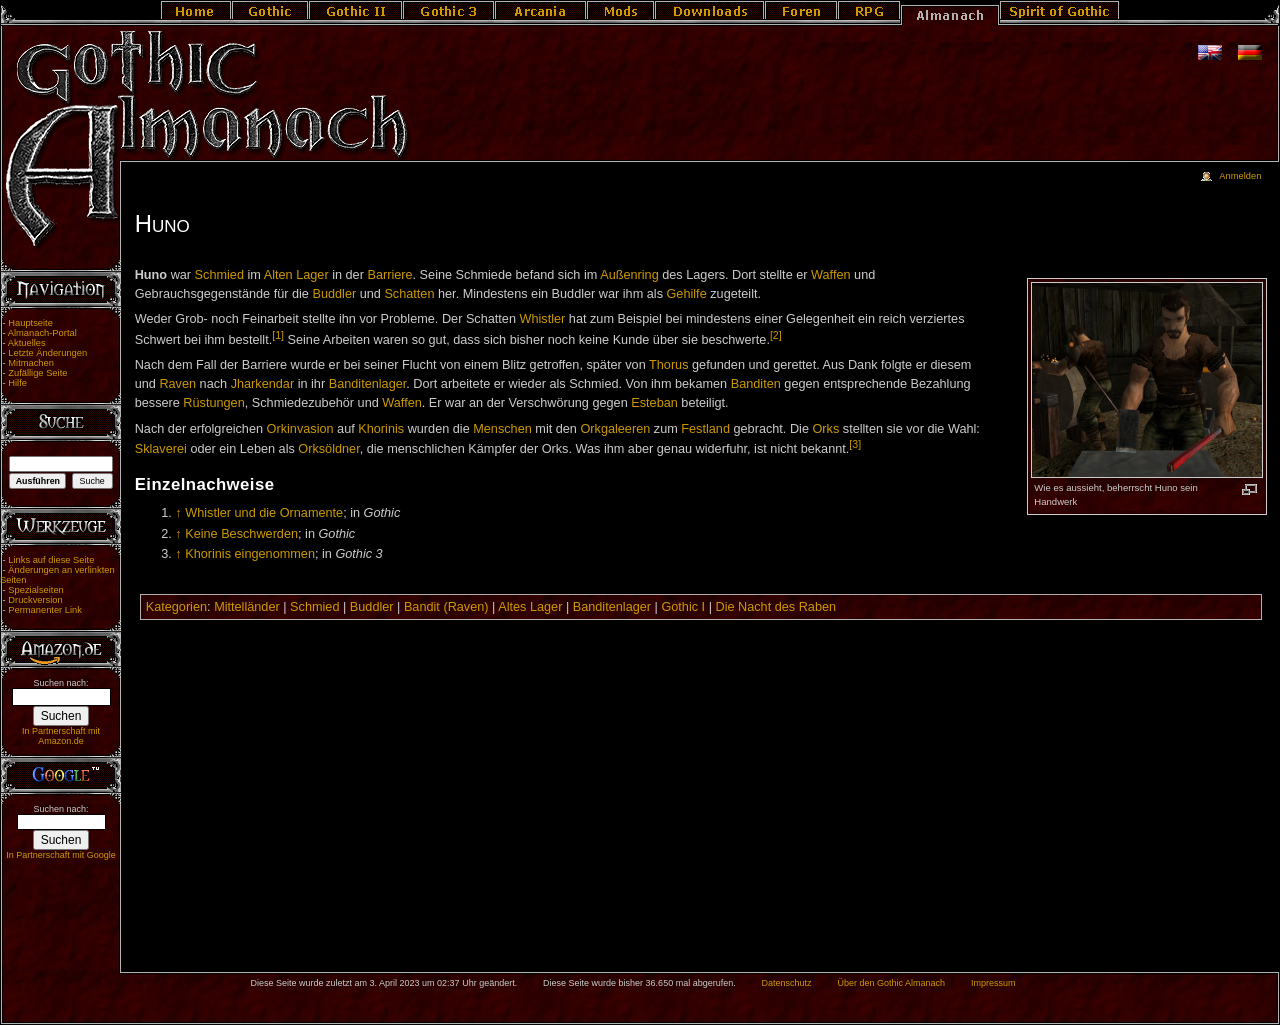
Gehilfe (687, 294)
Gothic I (683, 607)
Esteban (654, 403)
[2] (776, 335)
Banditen (756, 384)
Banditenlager (368, 384)
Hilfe (17, 383)
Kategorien (176, 607)
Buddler (334, 294)
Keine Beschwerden (241, 534)
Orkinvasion (300, 429)
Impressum (993, 983)
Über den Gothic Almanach (892, 983)
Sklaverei (161, 449)
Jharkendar (262, 384)
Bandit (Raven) (446, 607)
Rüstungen (213, 403)
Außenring (629, 275)
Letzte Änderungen (47, 353)
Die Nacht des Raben (775, 607)
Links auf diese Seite (51, 560)
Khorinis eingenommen (250, 554)
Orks (825, 429)
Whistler (543, 319)
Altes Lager (530, 607)
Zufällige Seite (37, 373)
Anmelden (1240, 176)
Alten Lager (296, 275)
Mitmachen (31, 363)
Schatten (409, 294)
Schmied (219, 275)
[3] (855, 444)
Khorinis (381, 429)
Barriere (389, 275)
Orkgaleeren (615, 429)
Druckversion (35, 600)
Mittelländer (247, 607)
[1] (278, 335)
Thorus (669, 365)
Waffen (831, 275)
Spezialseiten (36, 590)
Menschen (502, 429)
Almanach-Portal (42, 333)
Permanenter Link (45, 610)
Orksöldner (328, 449)
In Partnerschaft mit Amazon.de (61, 736)
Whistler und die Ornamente (264, 513)
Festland (705, 429)
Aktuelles (27, 343)
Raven (177, 384)
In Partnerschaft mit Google (61, 855)
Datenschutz (787, 983)
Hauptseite (30, 323)
